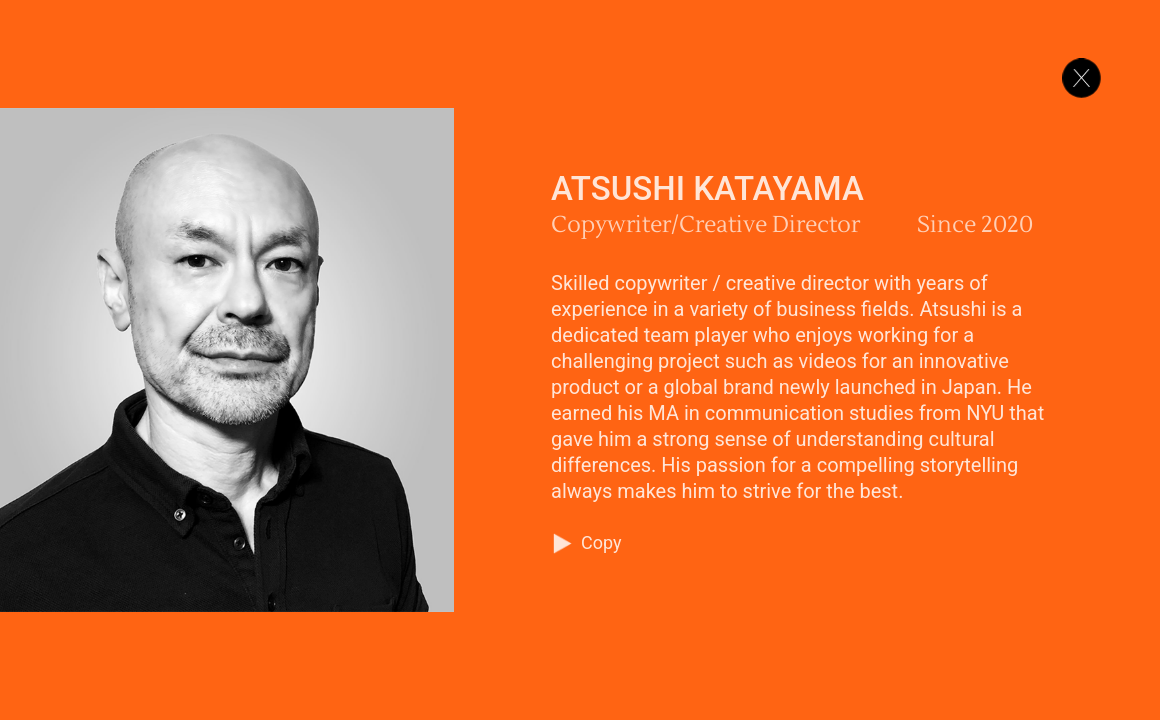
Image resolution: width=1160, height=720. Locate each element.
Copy (601, 542)
